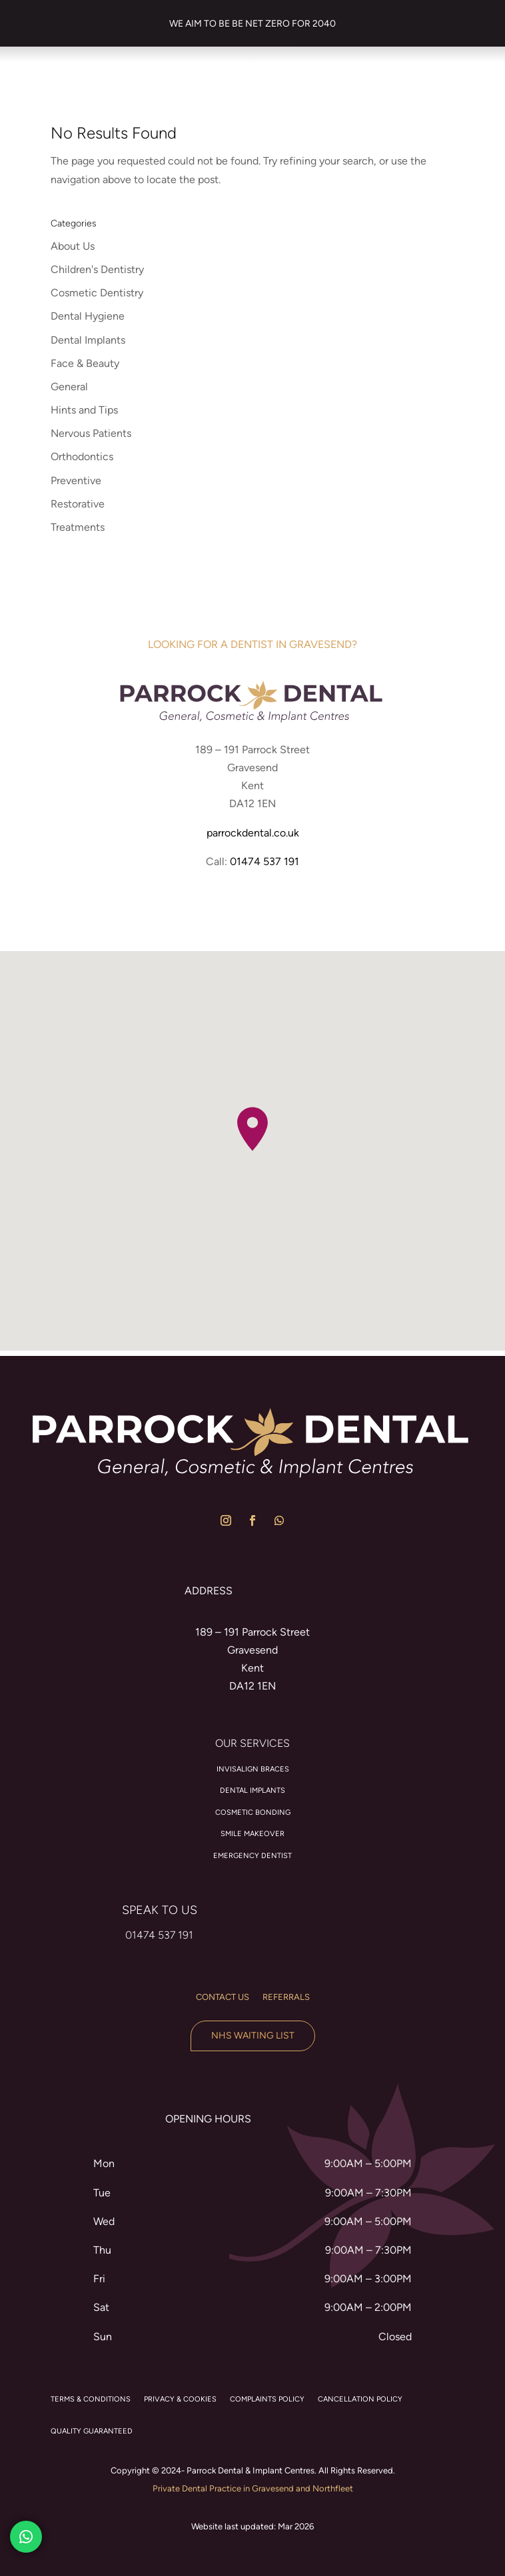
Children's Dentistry (97, 269)
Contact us (222, 1997)
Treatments (78, 527)
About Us (73, 246)
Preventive (76, 480)
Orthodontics (82, 456)
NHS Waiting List (252, 2035)
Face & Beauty (85, 363)
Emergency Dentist (252, 1855)
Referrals (286, 1997)
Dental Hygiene (88, 316)
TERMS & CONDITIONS (91, 2399)
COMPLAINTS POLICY (267, 2399)
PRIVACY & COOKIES (180, 2399)
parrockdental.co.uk (253, 832)
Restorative (78, 503)
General (69, 386)
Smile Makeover (252, 1833)
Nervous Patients (91, 433)
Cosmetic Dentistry (97, 292)
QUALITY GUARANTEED (92, 2431)
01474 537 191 (264, 861)
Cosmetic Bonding (252, 1812)
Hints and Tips (84, 410)
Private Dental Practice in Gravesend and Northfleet (253, 2488)
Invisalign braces (253, 1769)
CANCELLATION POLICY (360, 2399)
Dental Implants (88, 340)
